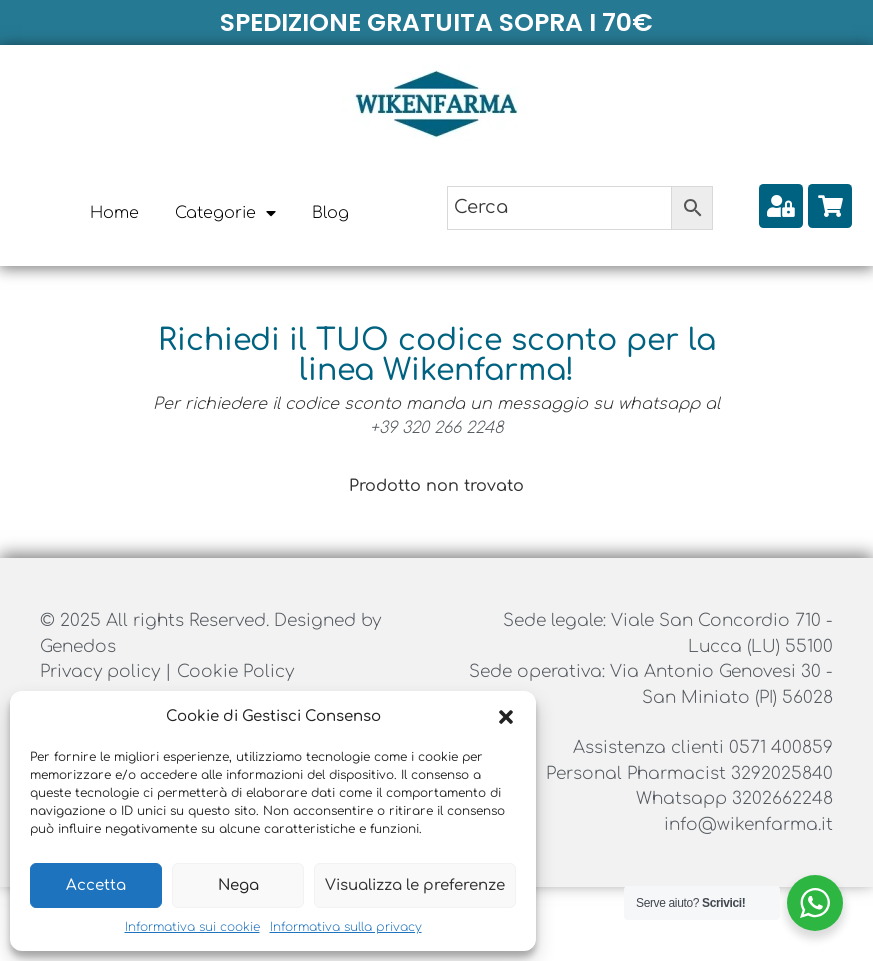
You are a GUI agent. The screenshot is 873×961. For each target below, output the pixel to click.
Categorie (225, 213)
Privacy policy (102, 671)
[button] (506, 717)
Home (114, 213)
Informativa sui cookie (192, 927)
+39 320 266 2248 (437, 428)
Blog (330, 213)
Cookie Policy (235, 671)
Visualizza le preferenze (415, 885)
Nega (238, 885)
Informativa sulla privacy (346, 927)
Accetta (96, 885)
